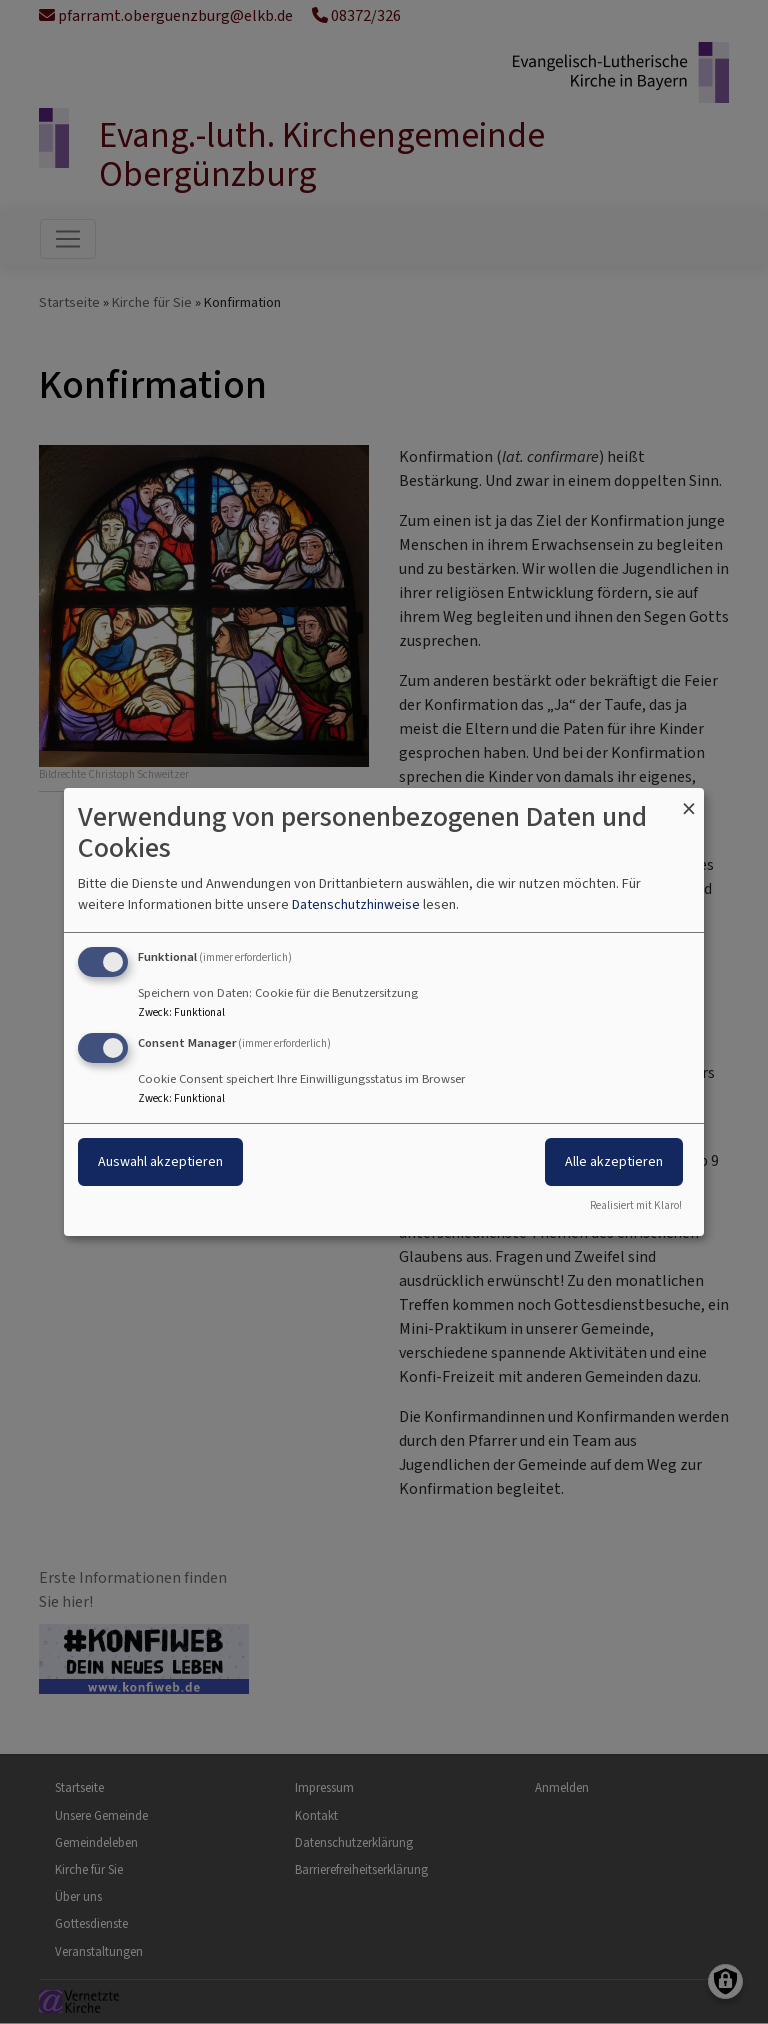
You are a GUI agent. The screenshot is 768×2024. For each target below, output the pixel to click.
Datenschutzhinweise (356, 904)
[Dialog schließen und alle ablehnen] (689, 800)
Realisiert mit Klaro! (636, 1205)
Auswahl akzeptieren (160, 1161)
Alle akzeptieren (614, 1161)
